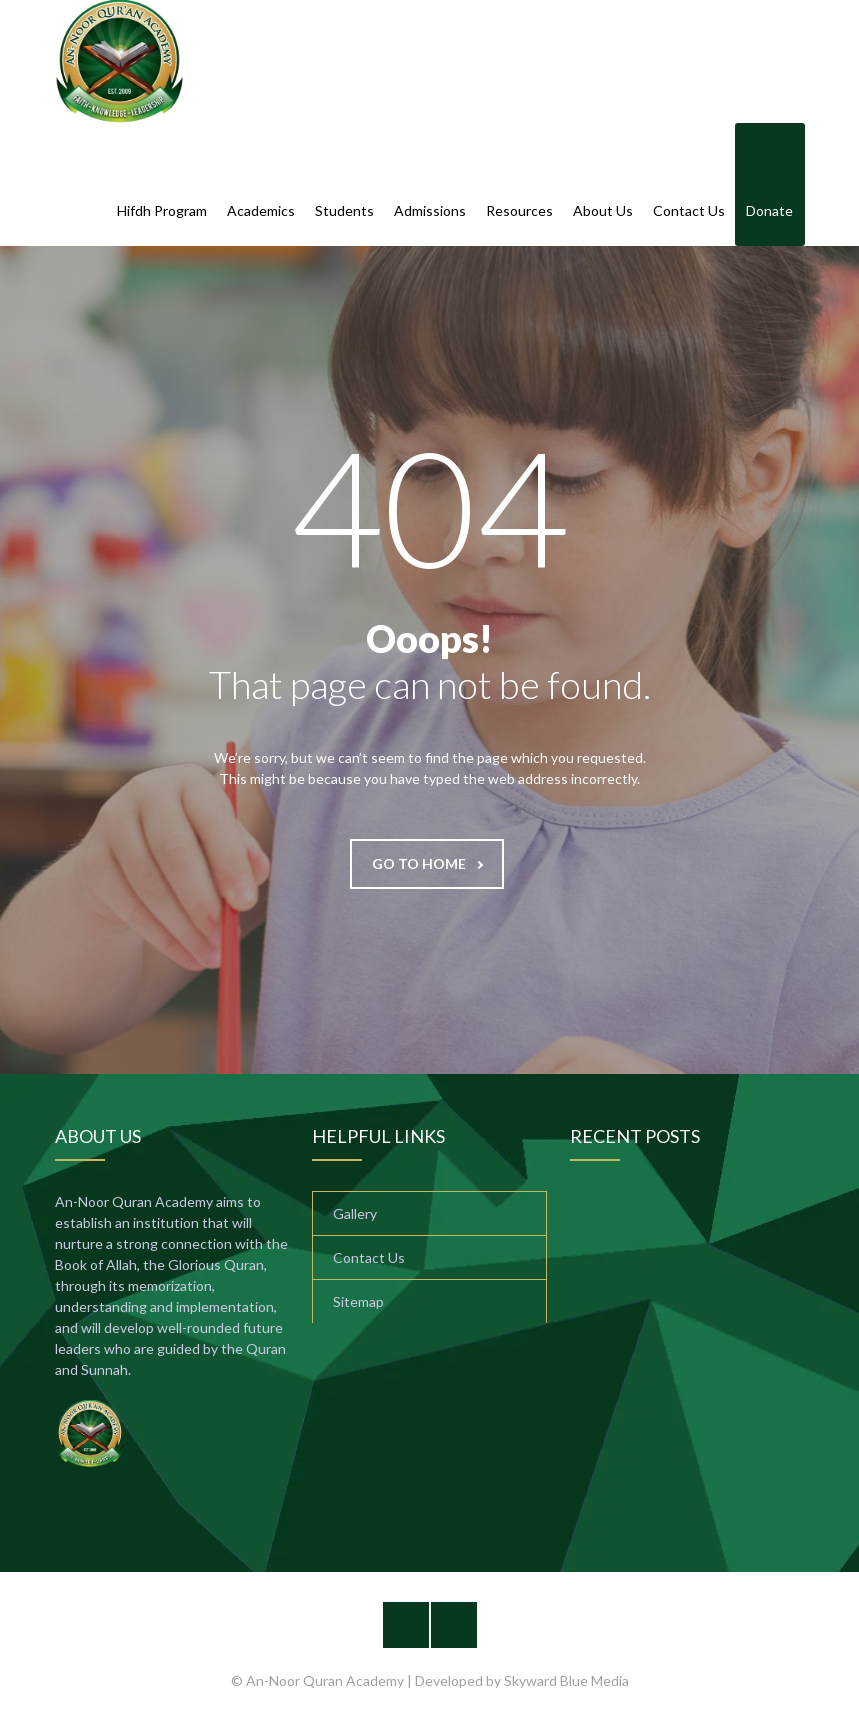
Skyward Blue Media (566, 1680)
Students (344, 186)
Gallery (355, 1213)
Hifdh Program (162, 186)
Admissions (430, 186)
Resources (519, 186)
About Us (603, 186)
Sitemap (358, 1301)
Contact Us (689, 186)
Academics (261, 186)
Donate (769, 186)
